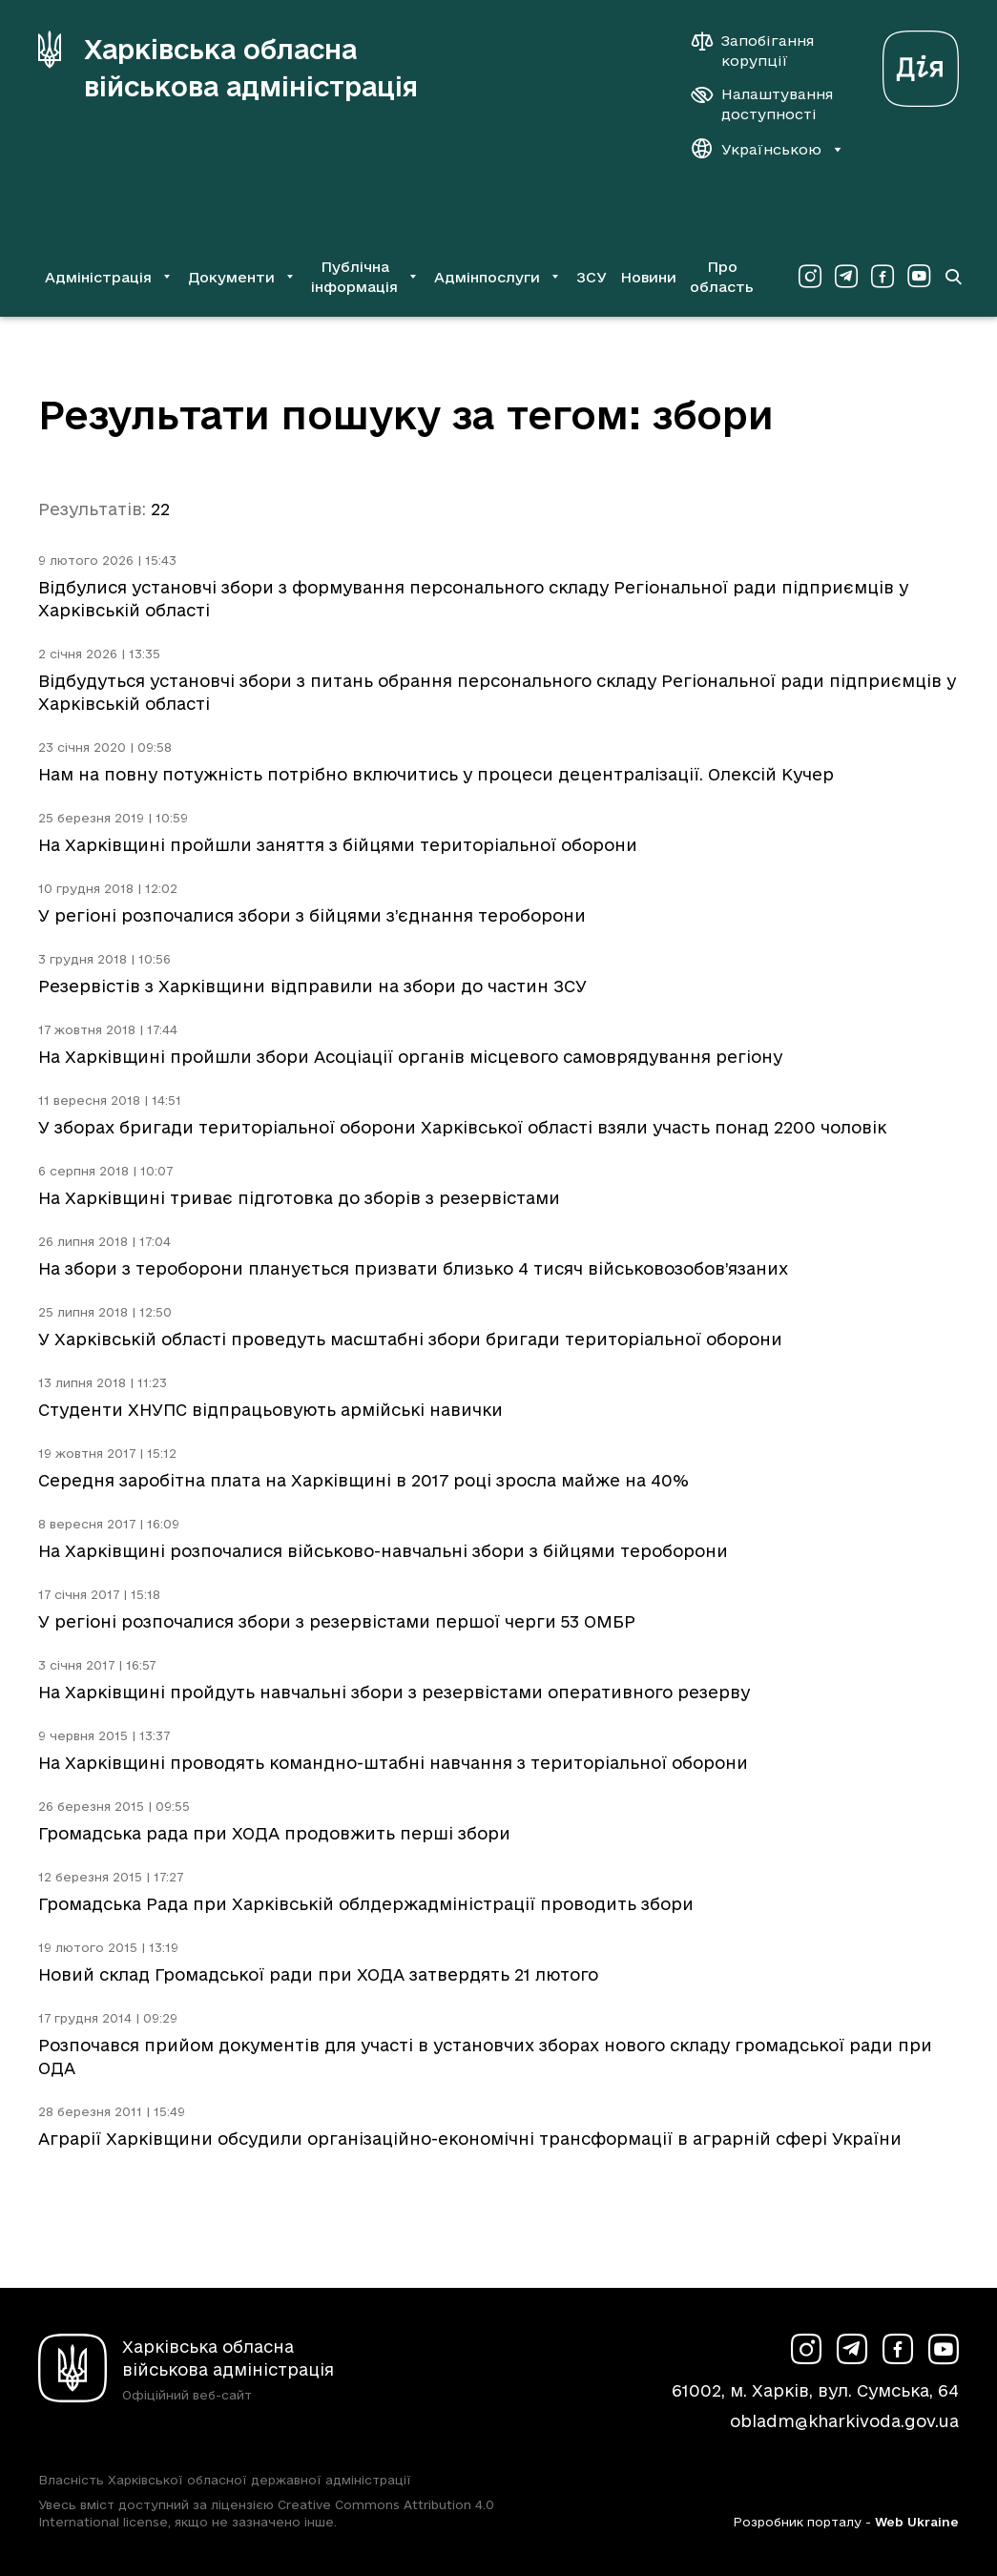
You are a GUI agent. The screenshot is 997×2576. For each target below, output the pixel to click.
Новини (648, 277)
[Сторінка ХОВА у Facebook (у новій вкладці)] (882, 276)
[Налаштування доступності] (762, 104)
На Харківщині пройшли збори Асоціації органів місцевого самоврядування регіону (410, 1057)
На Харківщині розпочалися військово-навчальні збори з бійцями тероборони (383, 1551)
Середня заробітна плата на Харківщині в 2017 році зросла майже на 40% (363, 1480)
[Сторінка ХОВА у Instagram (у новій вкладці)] (810, 276)
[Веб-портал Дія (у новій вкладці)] (921, 63)
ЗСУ (591, 277)
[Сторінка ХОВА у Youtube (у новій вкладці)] (918, 276)
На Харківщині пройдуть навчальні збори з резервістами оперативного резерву (394, 1692)
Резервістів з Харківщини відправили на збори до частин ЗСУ (312, 986)
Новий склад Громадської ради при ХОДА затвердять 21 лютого (318, 1974)
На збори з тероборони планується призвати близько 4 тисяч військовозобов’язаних (413, 1268)
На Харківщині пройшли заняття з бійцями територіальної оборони (337, 845)
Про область (722, 277)
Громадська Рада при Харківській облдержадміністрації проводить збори (366, 1904)
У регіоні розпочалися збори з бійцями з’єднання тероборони (312, 915)
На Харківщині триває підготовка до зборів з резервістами (299, 1198)
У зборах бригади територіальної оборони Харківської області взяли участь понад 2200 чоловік (462, 1127)
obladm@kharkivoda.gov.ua (844, 2421)
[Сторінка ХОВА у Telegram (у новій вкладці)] (846, 276)
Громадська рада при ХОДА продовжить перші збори (274, 1833)
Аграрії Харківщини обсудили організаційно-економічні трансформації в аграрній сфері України (470, 2138)
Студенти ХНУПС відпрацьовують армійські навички (270, 1410)
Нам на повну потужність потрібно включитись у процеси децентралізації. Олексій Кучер (436, 774)
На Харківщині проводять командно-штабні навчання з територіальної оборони (393, 1763)
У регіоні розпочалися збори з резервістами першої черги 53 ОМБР (336, 1621)
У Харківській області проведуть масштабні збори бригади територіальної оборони (410, 1339)
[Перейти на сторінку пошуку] (953, 276)
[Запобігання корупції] (762, 51)
